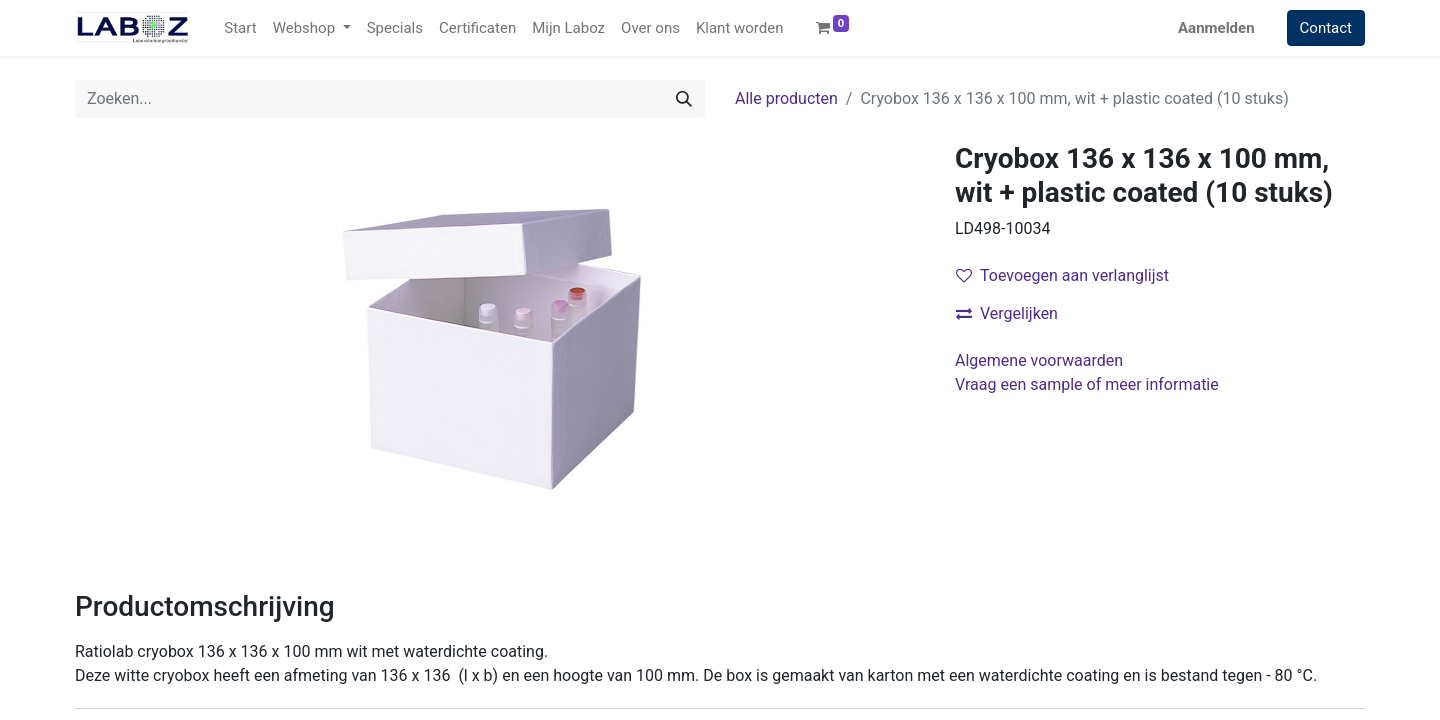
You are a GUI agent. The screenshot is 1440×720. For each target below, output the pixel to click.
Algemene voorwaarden (1039, 360)
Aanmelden (1216, 28)
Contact (1326, 28)
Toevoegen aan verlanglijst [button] (1062, 275)
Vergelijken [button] (1007, 313)
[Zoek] (684, 99)
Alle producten (786, 98)
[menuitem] (240, 28)
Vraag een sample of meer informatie (1089, 384)
